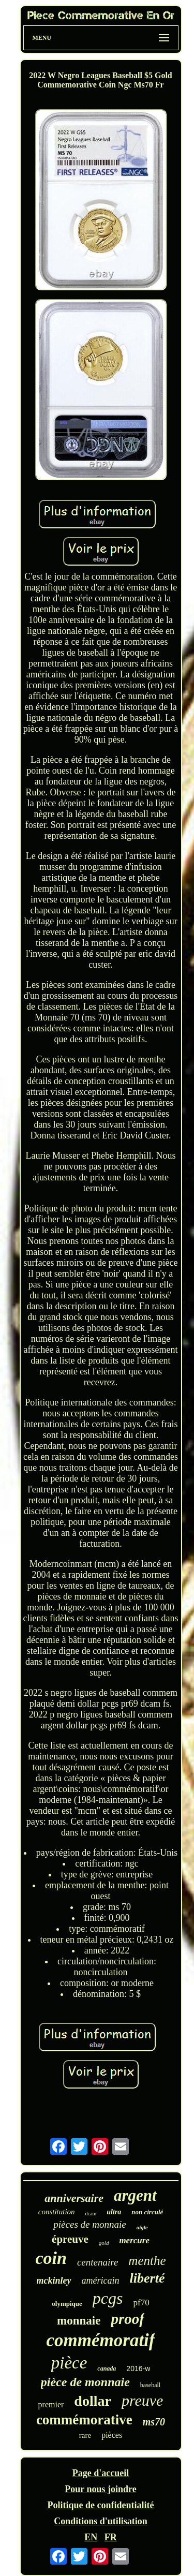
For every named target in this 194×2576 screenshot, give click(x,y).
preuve (142, 2400)
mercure (134, 2240)
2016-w (138, 2368)
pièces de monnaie (89, 2224)
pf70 (141, 2302)
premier (51, 2404)
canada (106, 2368)
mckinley (54, 2280)
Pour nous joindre (100, 2489)
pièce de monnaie (85, 2382)
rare (85, 2435)
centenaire (97, 2262)
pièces (111, 2435)
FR (111, 2537)
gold (104, 2243)
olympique (67, 2303)
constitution (56, 2212)
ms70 (154, 2421)
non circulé (147, 2212)
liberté (147, 2278)
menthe (147, 2261)
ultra (114, 2212)
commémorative (84, 2419)
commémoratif (101, 2340)
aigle (142, 2227)
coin (50, 2258)
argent (135, 2195)
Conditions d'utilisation (100, 2521)
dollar (92, 2401)
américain (101, 2280)
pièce (69, 2362)
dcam (91, 2213)
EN (90, 2537)
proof (127, 2319)
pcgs (108, 2298)
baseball (150, 2385)
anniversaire (73, 2198)
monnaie (78, 2320)
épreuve (70, 2239)
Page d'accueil (100, 2473)
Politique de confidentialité (101, 2505)
